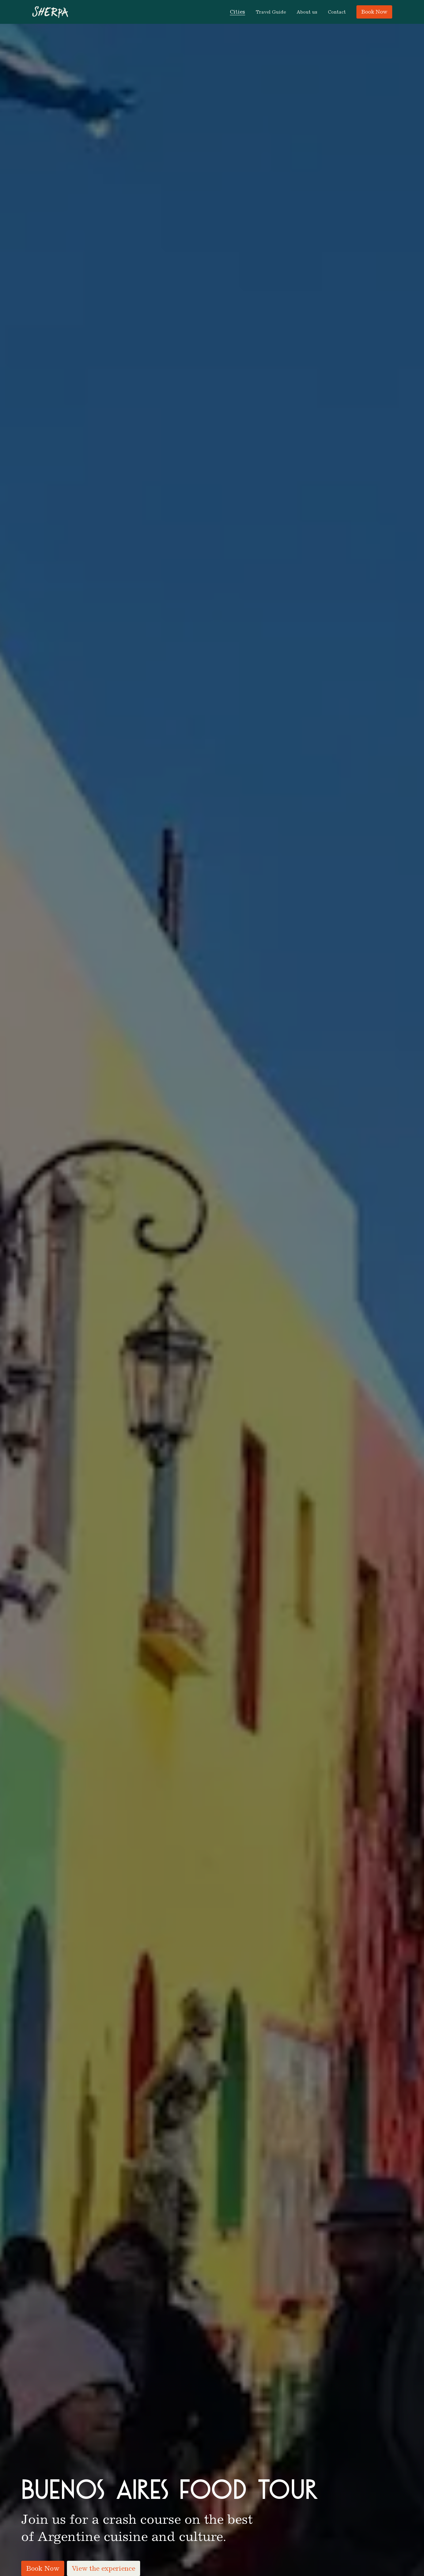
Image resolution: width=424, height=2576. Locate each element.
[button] (237, 12)
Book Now (374, 12)
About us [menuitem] (306, 12)
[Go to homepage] (50, 12)
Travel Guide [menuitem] (271, 12)
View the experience (103, 2568)
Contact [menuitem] (337, 12)
